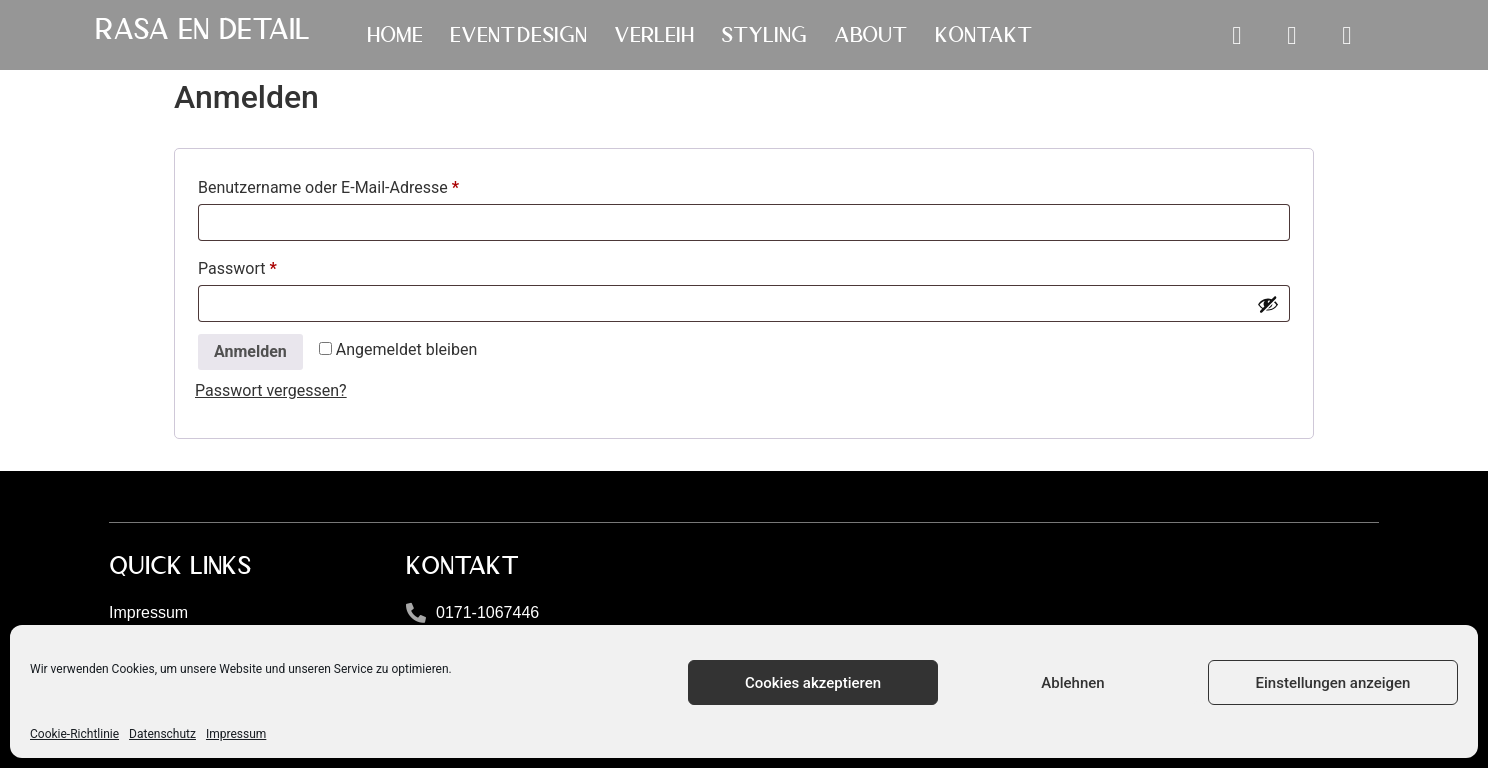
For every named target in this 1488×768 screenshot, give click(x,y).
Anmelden (250, 351)
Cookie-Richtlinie (74, 734)
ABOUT (871, 35)
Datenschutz (162, 734)
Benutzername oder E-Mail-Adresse (369, 184)
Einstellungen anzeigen (1333, 683)
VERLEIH (654, 35)
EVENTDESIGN (518, 35)
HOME (395, 35)
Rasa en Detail (202, 29)
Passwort (278, 265)
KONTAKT (984, 35)
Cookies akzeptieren (813, 683)
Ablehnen (1072, 683)
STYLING (764, 35)
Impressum (236, 734)
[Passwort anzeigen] (1268, 304)
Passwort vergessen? (271, 390)
